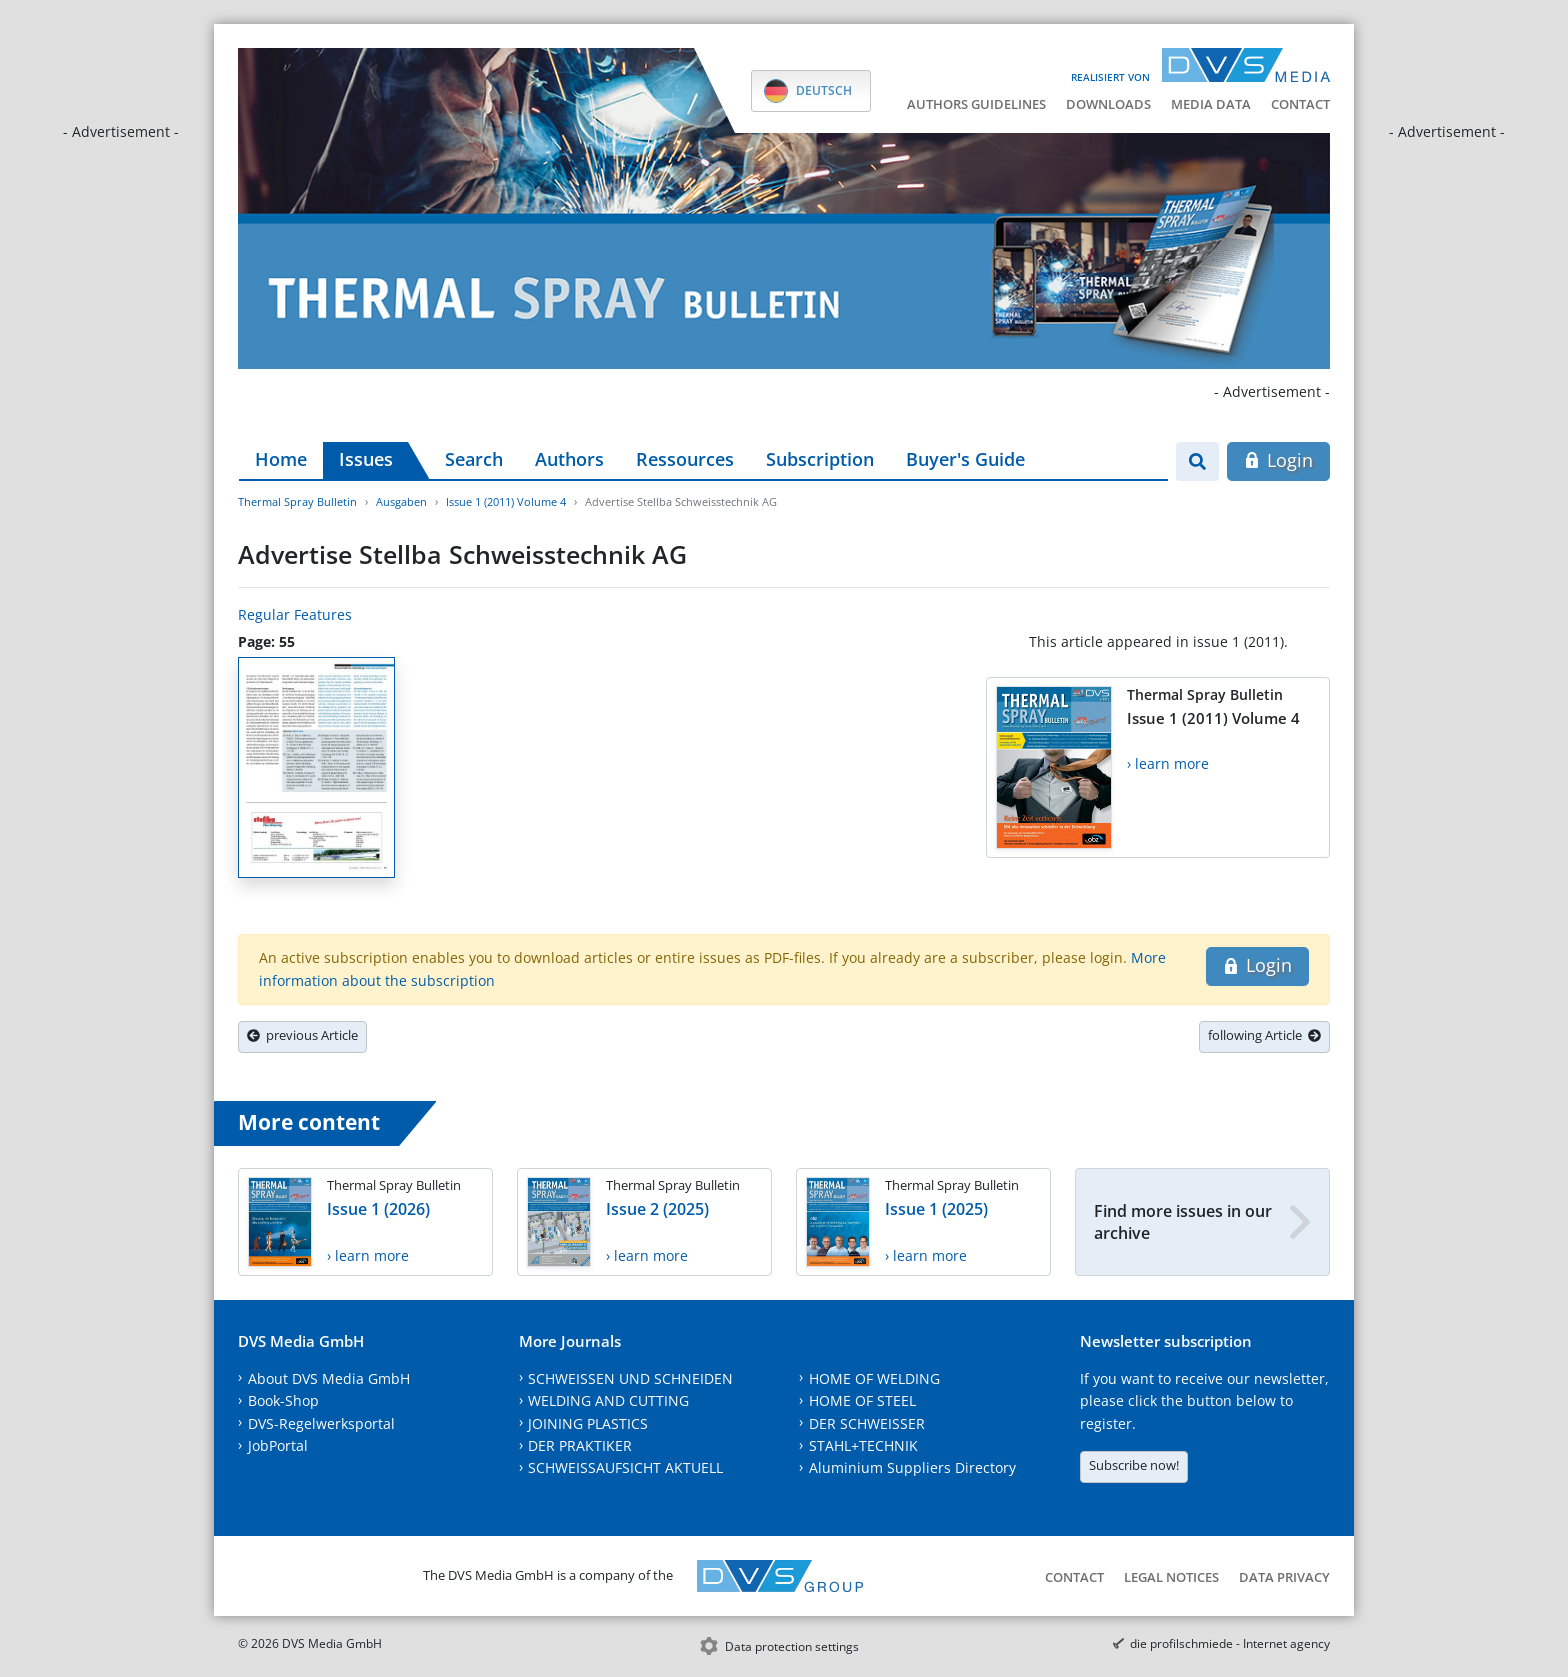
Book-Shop (283, 1400)
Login (1278, 460)
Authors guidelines (976, 104)
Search (474, 459)
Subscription (820, 459)
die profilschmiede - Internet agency (1230, 1643)
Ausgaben (401, 501)
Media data (1211, 104)
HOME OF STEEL (862, 1400)
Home (281, 459)
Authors (569, 459)
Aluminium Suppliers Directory (912, 1467)
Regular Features (295, 614)
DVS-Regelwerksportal (321, 1423)
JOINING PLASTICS (588, 1423)
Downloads (1108, 104)
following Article (1264, 1035)
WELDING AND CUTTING (608, 1400)
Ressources (685, 459)
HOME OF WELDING (874, 1378)
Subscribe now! (1134, 1465)
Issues (366, 459)
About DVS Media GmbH (329, 1378)
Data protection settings (792, 1646)
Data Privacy (1284, 1577)
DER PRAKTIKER (580, 1445)
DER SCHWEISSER (867, 1423)
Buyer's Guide (965, 459)
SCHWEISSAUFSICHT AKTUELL (625, 1467)
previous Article (302, 1035)
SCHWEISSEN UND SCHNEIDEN (630, 1378)
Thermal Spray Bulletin (297, 501)
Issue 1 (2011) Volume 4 (506, 501)
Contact (1300, 104)
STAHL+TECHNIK (863, 1445)
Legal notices (1171, 1577)
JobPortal (278, 1445)
